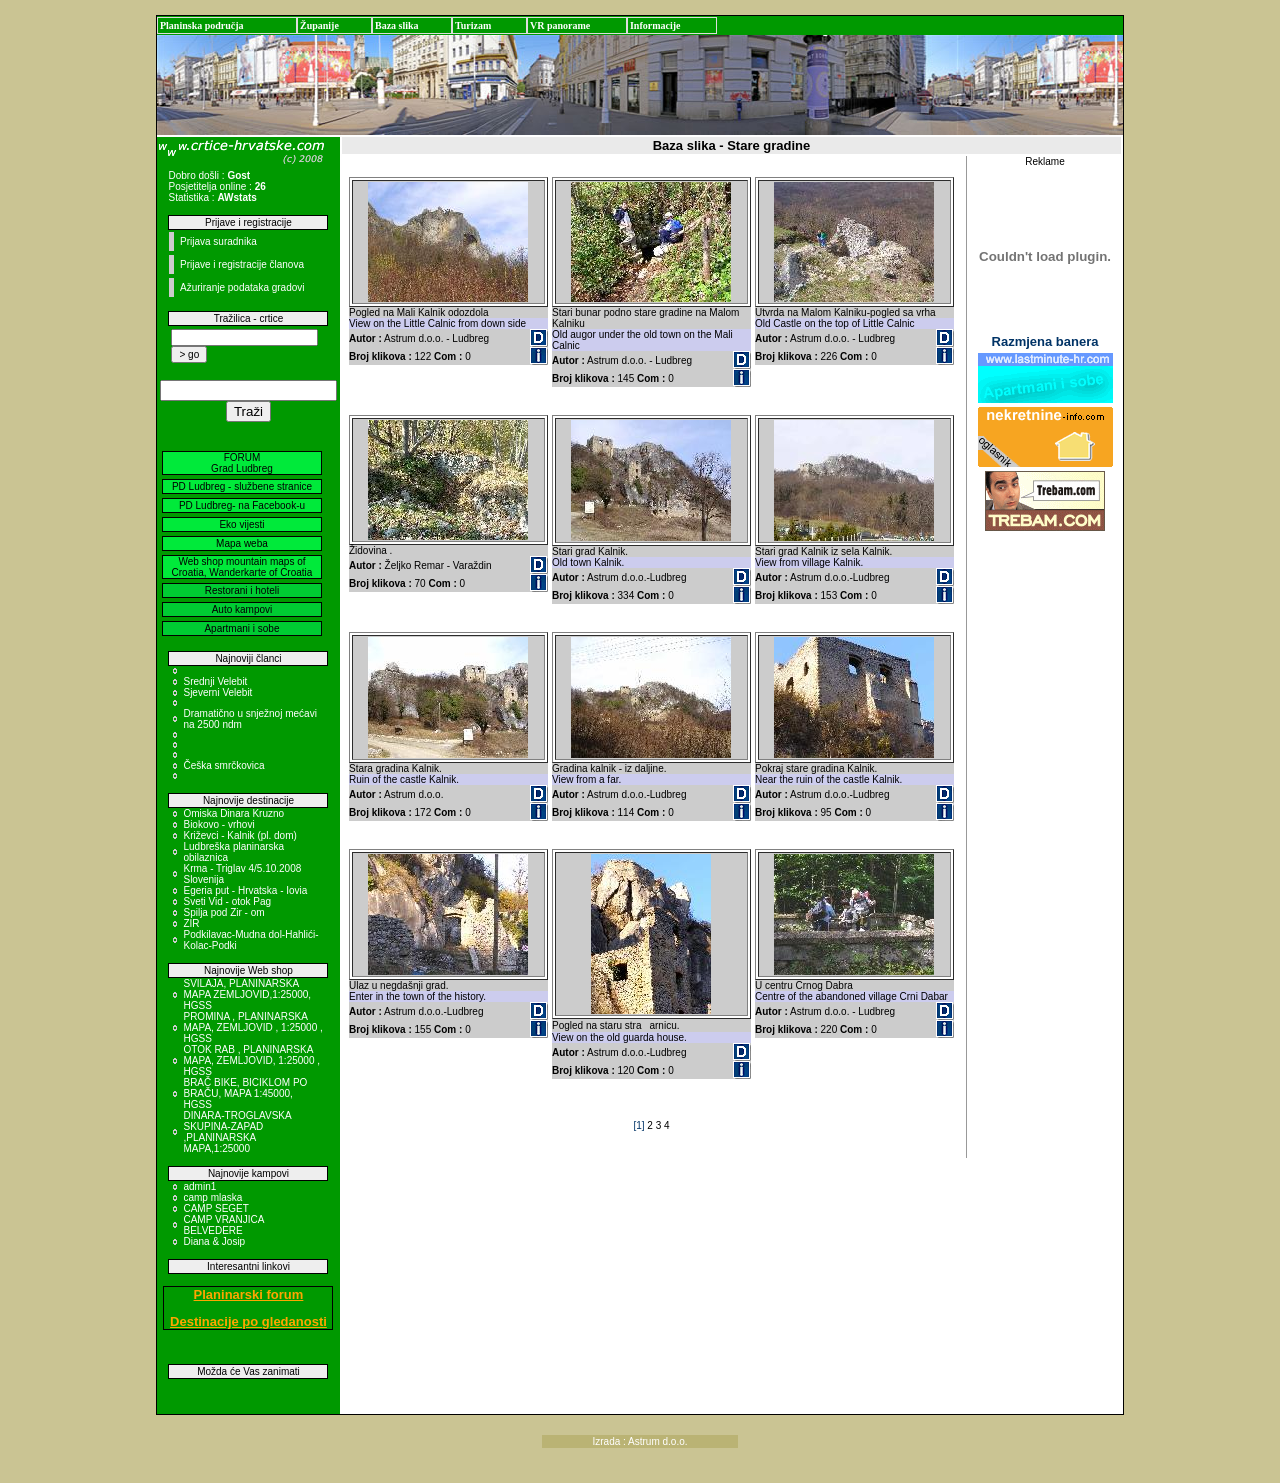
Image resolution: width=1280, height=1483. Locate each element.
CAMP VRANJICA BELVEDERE (223, 1225)
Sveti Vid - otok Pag (227, 901)
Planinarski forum (249, 1294)
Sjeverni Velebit (217, 692)
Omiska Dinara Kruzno (233, 813)
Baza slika (397, 25)
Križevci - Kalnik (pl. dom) (239, 835)
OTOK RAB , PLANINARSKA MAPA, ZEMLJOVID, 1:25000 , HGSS (251, 1060)
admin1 (199, 1186)
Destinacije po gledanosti (248, 1321)
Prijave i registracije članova (242, 264)
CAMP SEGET (215, 1208)
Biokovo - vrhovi (218, 824)
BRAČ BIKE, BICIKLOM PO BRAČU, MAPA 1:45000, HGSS (245, 1093)
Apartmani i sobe (241, 628)
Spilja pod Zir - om (223, 912)
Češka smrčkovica (223, 765)
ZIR (191, 923)
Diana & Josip (214, 1241)
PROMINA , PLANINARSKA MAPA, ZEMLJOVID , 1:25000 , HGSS (252, 1027)
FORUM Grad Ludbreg (242, 463)
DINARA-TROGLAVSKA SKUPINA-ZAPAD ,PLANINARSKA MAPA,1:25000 (237, 1132)
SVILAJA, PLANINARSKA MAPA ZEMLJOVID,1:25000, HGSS (247, 994)
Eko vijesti (241, 524)
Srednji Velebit (215, 681)
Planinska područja (202, 25)
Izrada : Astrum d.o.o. (639, 1441)
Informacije (655, 25)
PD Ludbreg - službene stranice (242, 486)
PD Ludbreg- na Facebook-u (242, 505)
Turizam (473, 25)
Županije (319, 25)
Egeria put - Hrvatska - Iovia (245, 890)
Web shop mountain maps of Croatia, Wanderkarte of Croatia (242, 567)
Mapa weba (242, 543)
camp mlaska (212, 1197)
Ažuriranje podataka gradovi (242, 287)
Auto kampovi (242, 609)
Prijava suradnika (218, 241)
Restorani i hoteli (242, 590)
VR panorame (560, 25)
